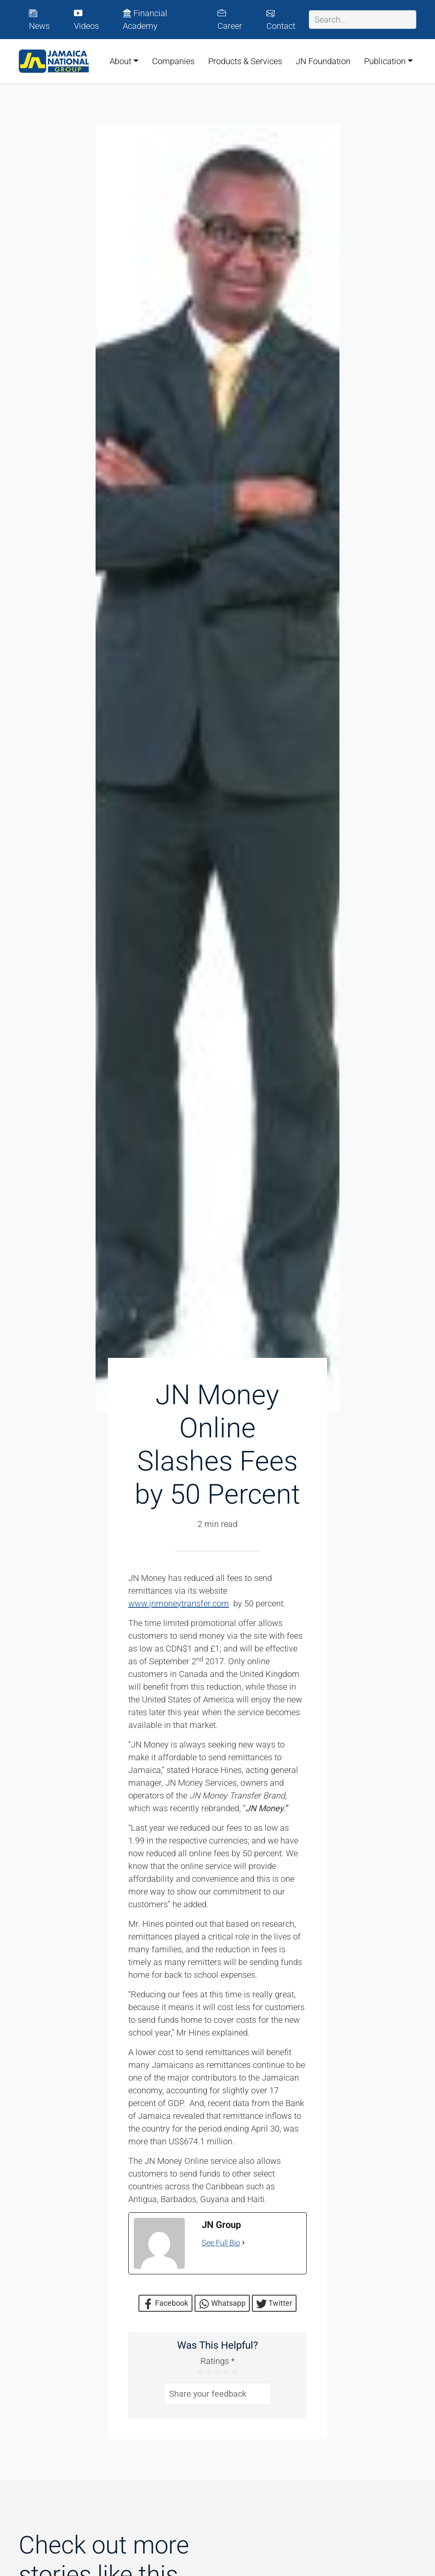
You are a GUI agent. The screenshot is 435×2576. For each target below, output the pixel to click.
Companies (173, 61)
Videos (86, 19)
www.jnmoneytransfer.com (178, 1603)
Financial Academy (145, 19)
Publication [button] (385, 61)
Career (230, 19)
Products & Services (245, 61)
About (120, 61)
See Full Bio (221, 2242)
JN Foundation (323, 61)
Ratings (217, 2361)
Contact (280, 19)
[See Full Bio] (243, 2242)
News (39, 19)
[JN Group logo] (54, 61)
